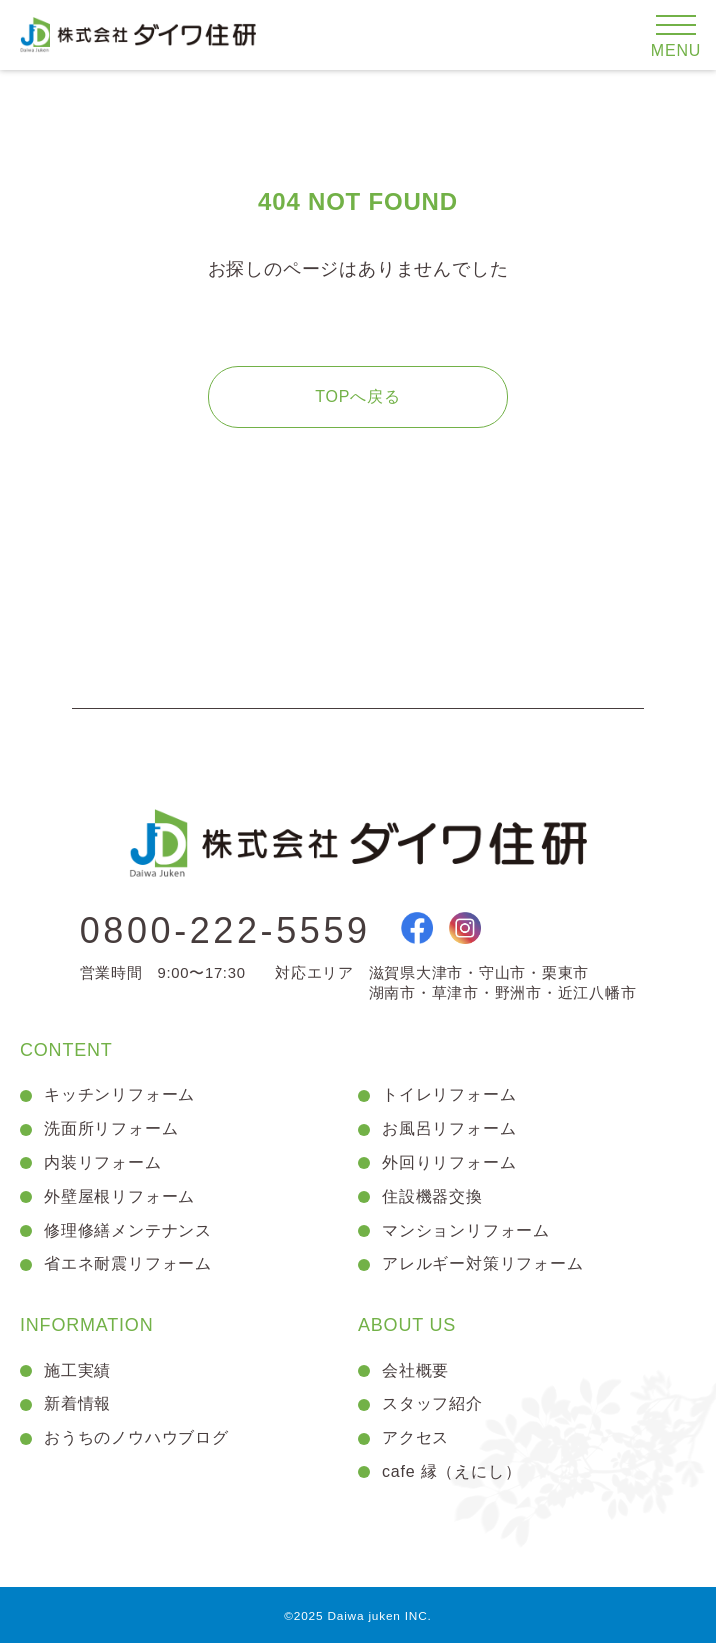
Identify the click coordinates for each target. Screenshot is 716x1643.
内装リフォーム (103, 1162)
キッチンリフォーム (119, 1094)
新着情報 (77, 1403)
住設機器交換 (432, 1196)
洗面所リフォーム (111, 1128)
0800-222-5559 (225, 930)
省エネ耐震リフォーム (128, 1263)
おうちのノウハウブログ (136, 1437)
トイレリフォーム (449, 1094)
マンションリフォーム (466, 1230)
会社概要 (415, 1370)
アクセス (415, 1437)
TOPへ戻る (357, 396)
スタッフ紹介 (432, 1403)
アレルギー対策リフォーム (483, 1263)
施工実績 (77, 1370)
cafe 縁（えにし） (452, 1471)
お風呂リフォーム (449, 1128)
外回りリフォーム (449, 1162)
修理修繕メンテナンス (128, 1230)
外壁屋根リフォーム (119, 1196)
